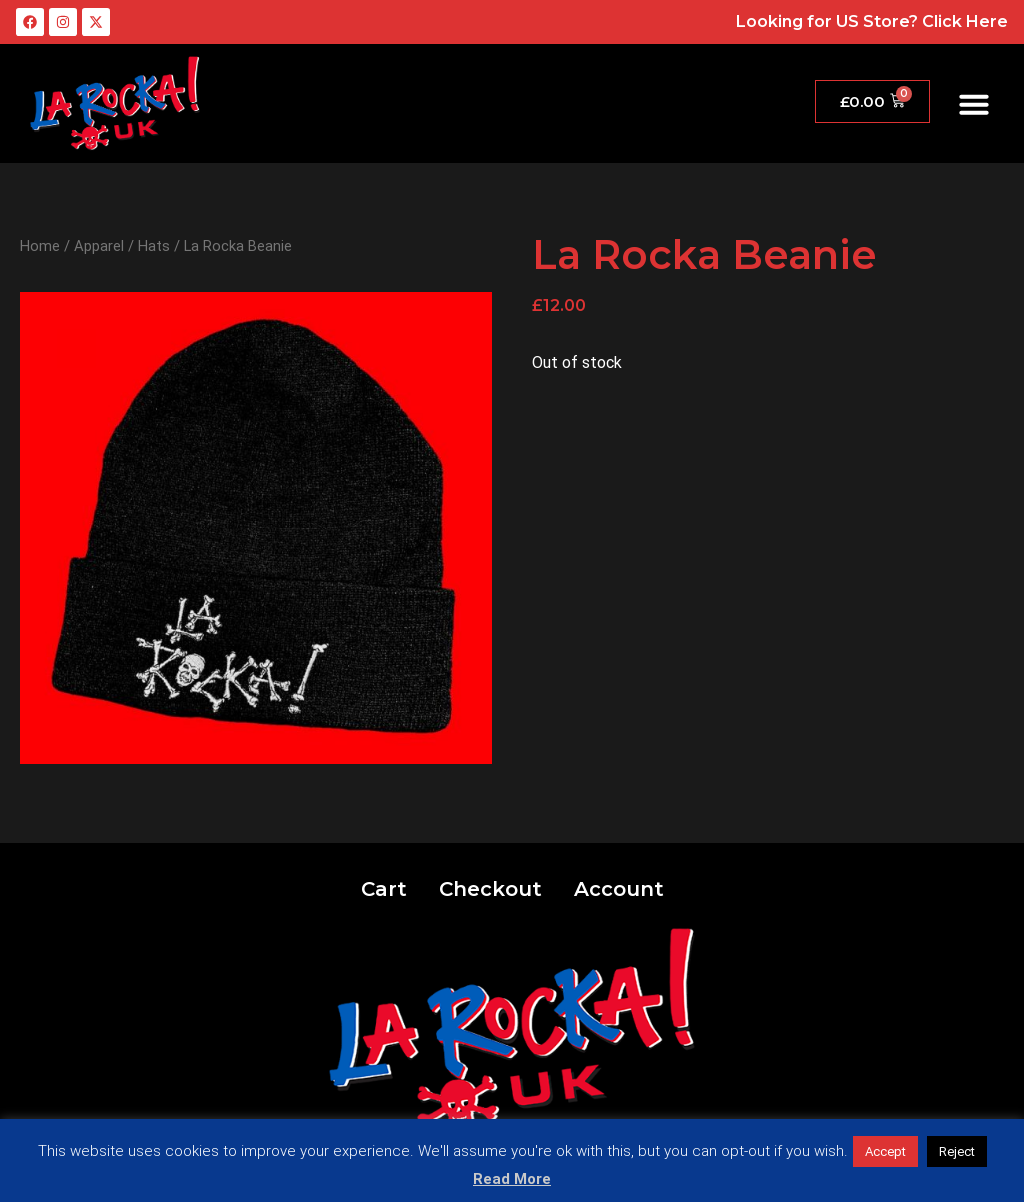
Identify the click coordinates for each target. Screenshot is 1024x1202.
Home (40, 246)
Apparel (99, 246)
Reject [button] (957, 1151)
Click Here (965, 21)
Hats (154, 246)
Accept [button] (885, 1151)
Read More (512, 1179)
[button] (974, 104)
